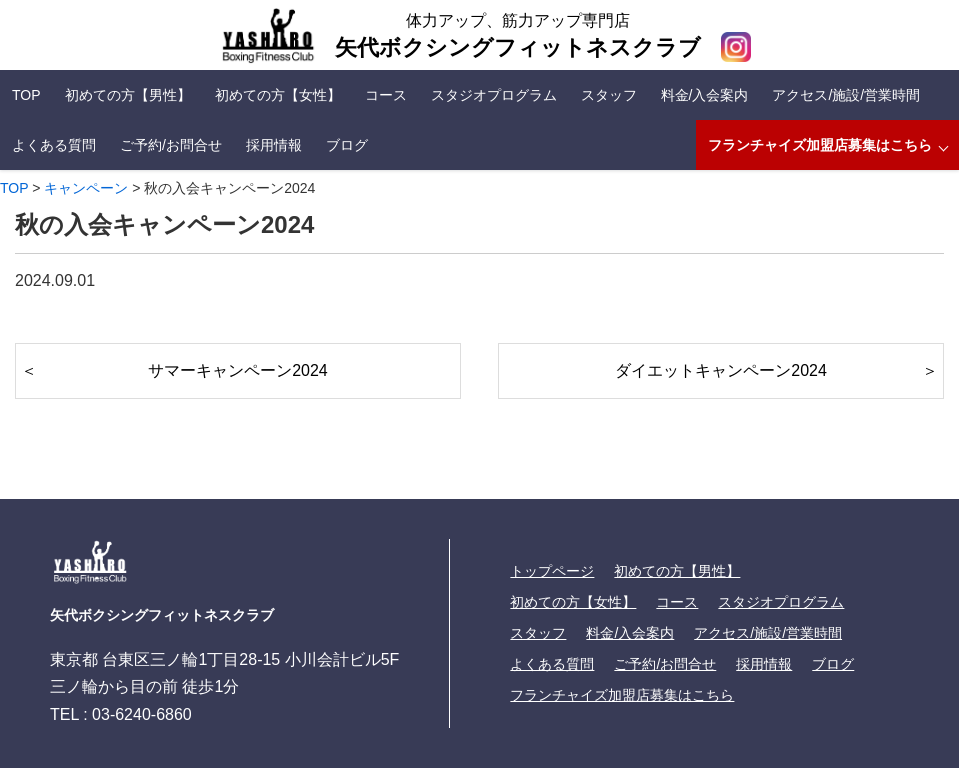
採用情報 (274, 145)
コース (386, 95)
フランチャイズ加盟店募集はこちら (820, 145)
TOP (26, 95)
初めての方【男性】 (128, 95)
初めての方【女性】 (278, 95)
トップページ (552, 571)
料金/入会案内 (705, 95)
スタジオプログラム (494, 95)
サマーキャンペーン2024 (238, 370)
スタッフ (609, 95)
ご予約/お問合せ (171, 145)
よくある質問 (54, 145)
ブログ (347, 145)
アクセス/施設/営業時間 (846, 95)
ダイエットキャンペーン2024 (721, 370)
